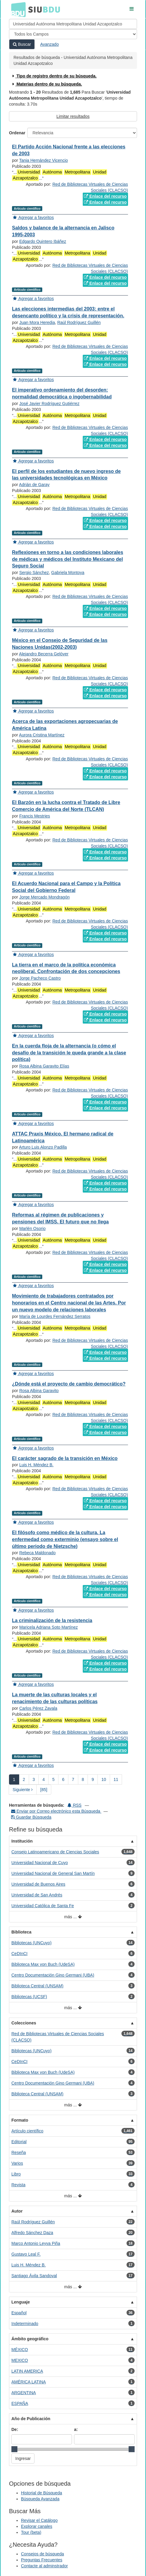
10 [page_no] (103, 1779)
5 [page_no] (53, 1779)
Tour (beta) (31, 2532)
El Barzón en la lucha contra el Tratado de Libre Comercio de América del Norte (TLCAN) (66, 806)
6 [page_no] (63, 1779)
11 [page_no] (116, 1779)
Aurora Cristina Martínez (41, 735)
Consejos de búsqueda (42, 2553)
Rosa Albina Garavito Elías (44, 1066)
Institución (22, 1841)
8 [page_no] (83, 1779)
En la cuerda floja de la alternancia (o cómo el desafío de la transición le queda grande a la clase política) (69, 1052)
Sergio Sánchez (34, 572)
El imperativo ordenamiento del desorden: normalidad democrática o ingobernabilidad (62, 393)
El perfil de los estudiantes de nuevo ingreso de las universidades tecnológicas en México (66, 475)
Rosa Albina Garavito (39, 1390)
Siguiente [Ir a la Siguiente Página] (23, 1789)
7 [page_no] (73, 1779)
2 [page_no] (24, 1779)
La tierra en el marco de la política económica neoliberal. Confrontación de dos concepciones (66, 968)
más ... (73, 1917)
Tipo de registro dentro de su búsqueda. (54, 76)
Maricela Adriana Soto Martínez (48, 1627)
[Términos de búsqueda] (73, 24)
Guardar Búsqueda (31, 1817)
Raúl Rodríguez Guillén (79, 322)
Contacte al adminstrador (44, 2565)
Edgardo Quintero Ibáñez (42, 241)
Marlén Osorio (32, 1228)
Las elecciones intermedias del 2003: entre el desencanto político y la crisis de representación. (68, 312)
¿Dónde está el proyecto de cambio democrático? (69, 1383)
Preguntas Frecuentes (41, 2559)
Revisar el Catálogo (39, 2520)
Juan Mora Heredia (37, 322)
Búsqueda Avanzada (40, 2498)
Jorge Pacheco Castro (40, 978)
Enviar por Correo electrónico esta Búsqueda (56, 1811)
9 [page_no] (92, 1779)
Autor (16, 2211)
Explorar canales (36, 2526)
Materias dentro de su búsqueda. (46, 84)
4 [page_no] (43, 1779)
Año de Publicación (30, 2418)
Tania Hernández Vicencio (43, 160)
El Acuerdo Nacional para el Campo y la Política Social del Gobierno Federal (66, 887)
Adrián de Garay (34, 484)
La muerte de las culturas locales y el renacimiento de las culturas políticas (54, 1698)
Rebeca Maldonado (37, 1552)
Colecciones (23, 2023)
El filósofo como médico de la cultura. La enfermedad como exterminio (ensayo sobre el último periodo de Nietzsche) (65, 1539)
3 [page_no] (34, 1779)
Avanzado (49, 44)
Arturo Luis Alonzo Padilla (43, 1147)
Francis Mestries (34, 816)
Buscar (22, 44)
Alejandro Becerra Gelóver (43, 653)
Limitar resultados (73, 116)
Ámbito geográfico (30, 2338)
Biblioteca (21, 1932)
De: (14, 2429)
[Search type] (73, 34)
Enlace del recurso (105, 196)
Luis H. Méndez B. (36, 1464)
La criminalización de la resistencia (52, 1620)
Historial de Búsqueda (41, 2492)
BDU (17, 9)
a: (76, 2429)
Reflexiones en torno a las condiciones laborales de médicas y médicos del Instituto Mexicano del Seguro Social (67, 559)
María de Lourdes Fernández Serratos (54, 1316)
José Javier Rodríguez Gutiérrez (49, 403)
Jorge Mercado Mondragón (44, 897)
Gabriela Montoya (68, 572)
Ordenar (17, 132)
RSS (74, 1805)
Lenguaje (20, 2302)
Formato (19, 2120)
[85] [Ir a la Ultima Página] (43, 1789)
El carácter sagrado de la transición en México (65, 1458)
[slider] (14, 2449)
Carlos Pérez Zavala (38, 1708)
